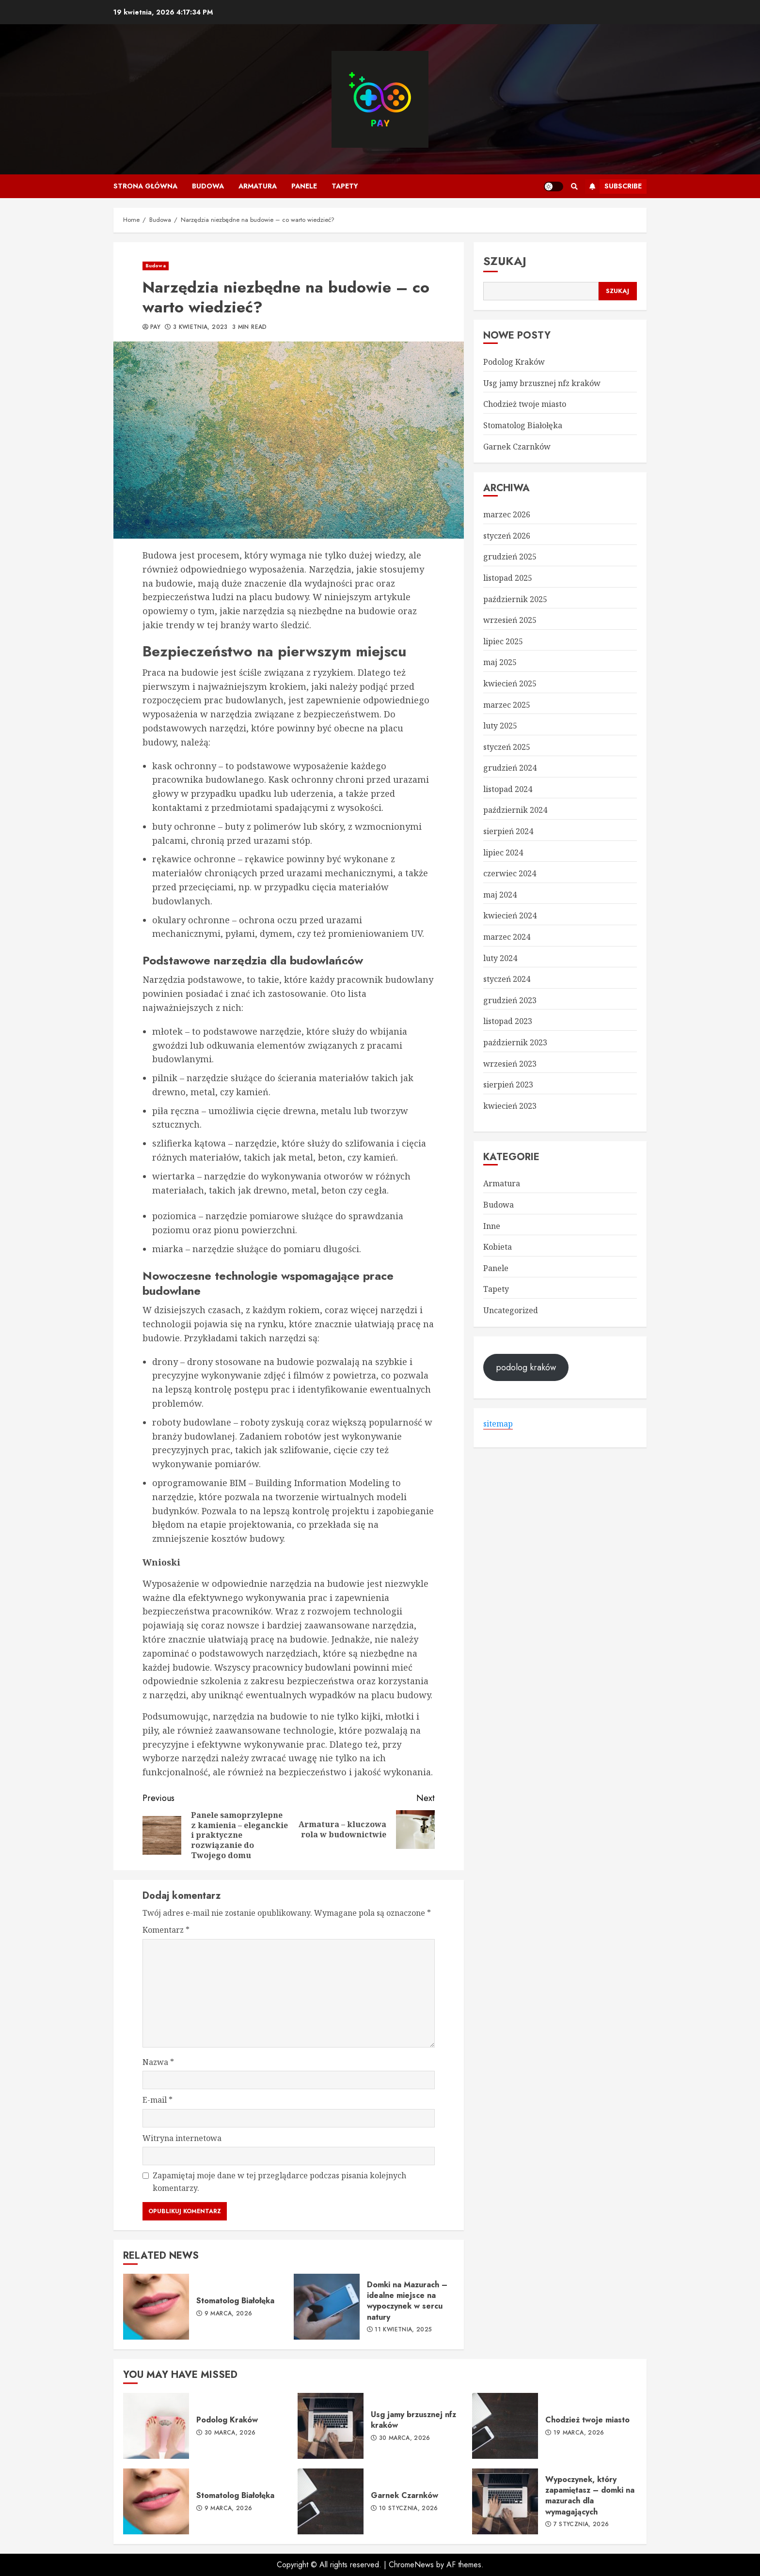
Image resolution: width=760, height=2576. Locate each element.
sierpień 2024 (508, 831)
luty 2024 (500, 958)
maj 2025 (500, 662)
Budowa (208, 186)
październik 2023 (515, 1042)
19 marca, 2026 (579, 2433)
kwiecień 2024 (510, 915)
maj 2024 (500, 894)
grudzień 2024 (510, 767)
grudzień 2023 (510, 1000)
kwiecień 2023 (510, 1106)
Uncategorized (510, 1310)
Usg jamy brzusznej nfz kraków (542, 383)
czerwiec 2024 (509, 873)
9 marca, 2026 (229, 2314)
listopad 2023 (507, 1021)
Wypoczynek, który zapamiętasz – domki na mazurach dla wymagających (505, 2501)
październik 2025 (515, 599)
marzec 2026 (506, 514)
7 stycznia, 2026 (581, 2525)
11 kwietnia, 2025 (403, 2330)
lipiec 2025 (503, 641)
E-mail (157, 2100)
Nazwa (158, 2062)
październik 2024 (515, 810)
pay (155, 327)
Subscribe (613, 186)
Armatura (257, 186)
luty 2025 (500, 725)
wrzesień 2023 (510, 1063)
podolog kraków (526, 1367)
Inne (491, 1226)
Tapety (345, 186)
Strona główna (145, 186)
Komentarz (166, 1929)
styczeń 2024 (506, 979)
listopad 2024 (507, 789)
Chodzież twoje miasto (524, 404)
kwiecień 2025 (510, 683)
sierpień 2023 (508, 1084)
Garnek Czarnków (517, 446)
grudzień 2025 (510, 556)
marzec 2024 (506, 936)
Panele (304, 186)
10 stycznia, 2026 (408, 2509)
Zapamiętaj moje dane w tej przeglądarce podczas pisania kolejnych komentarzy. (279, 2181)
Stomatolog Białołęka (156, 2307)
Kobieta (497, 1246)
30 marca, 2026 (230, 2433)
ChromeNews (411, 2564)
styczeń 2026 (506, 535)
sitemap (498, 1423)
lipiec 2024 (503, 852)
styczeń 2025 (506, 747)
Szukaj (504, 260)
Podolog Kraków (514, 362)
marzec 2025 (506, 704)
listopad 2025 (507, 578)
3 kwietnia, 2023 (200, 327)
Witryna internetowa (182, 2138)
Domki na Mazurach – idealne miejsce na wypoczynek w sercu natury (327, 2307)
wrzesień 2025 (510, 620)
